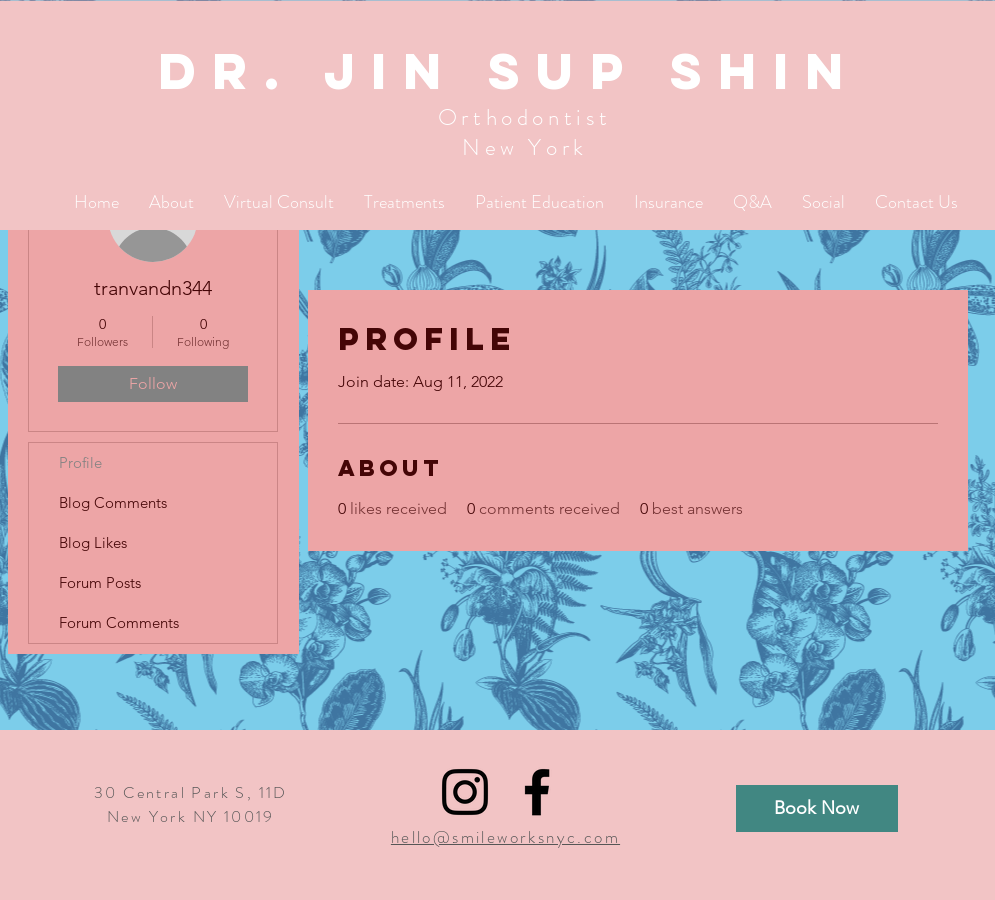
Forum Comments (119, 622)
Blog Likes (93, 542)
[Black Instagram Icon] (465, 792)
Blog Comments (113, 502)
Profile (80, 462)
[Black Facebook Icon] (537, 792)
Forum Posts (100, 582)
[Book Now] (817, 808)
